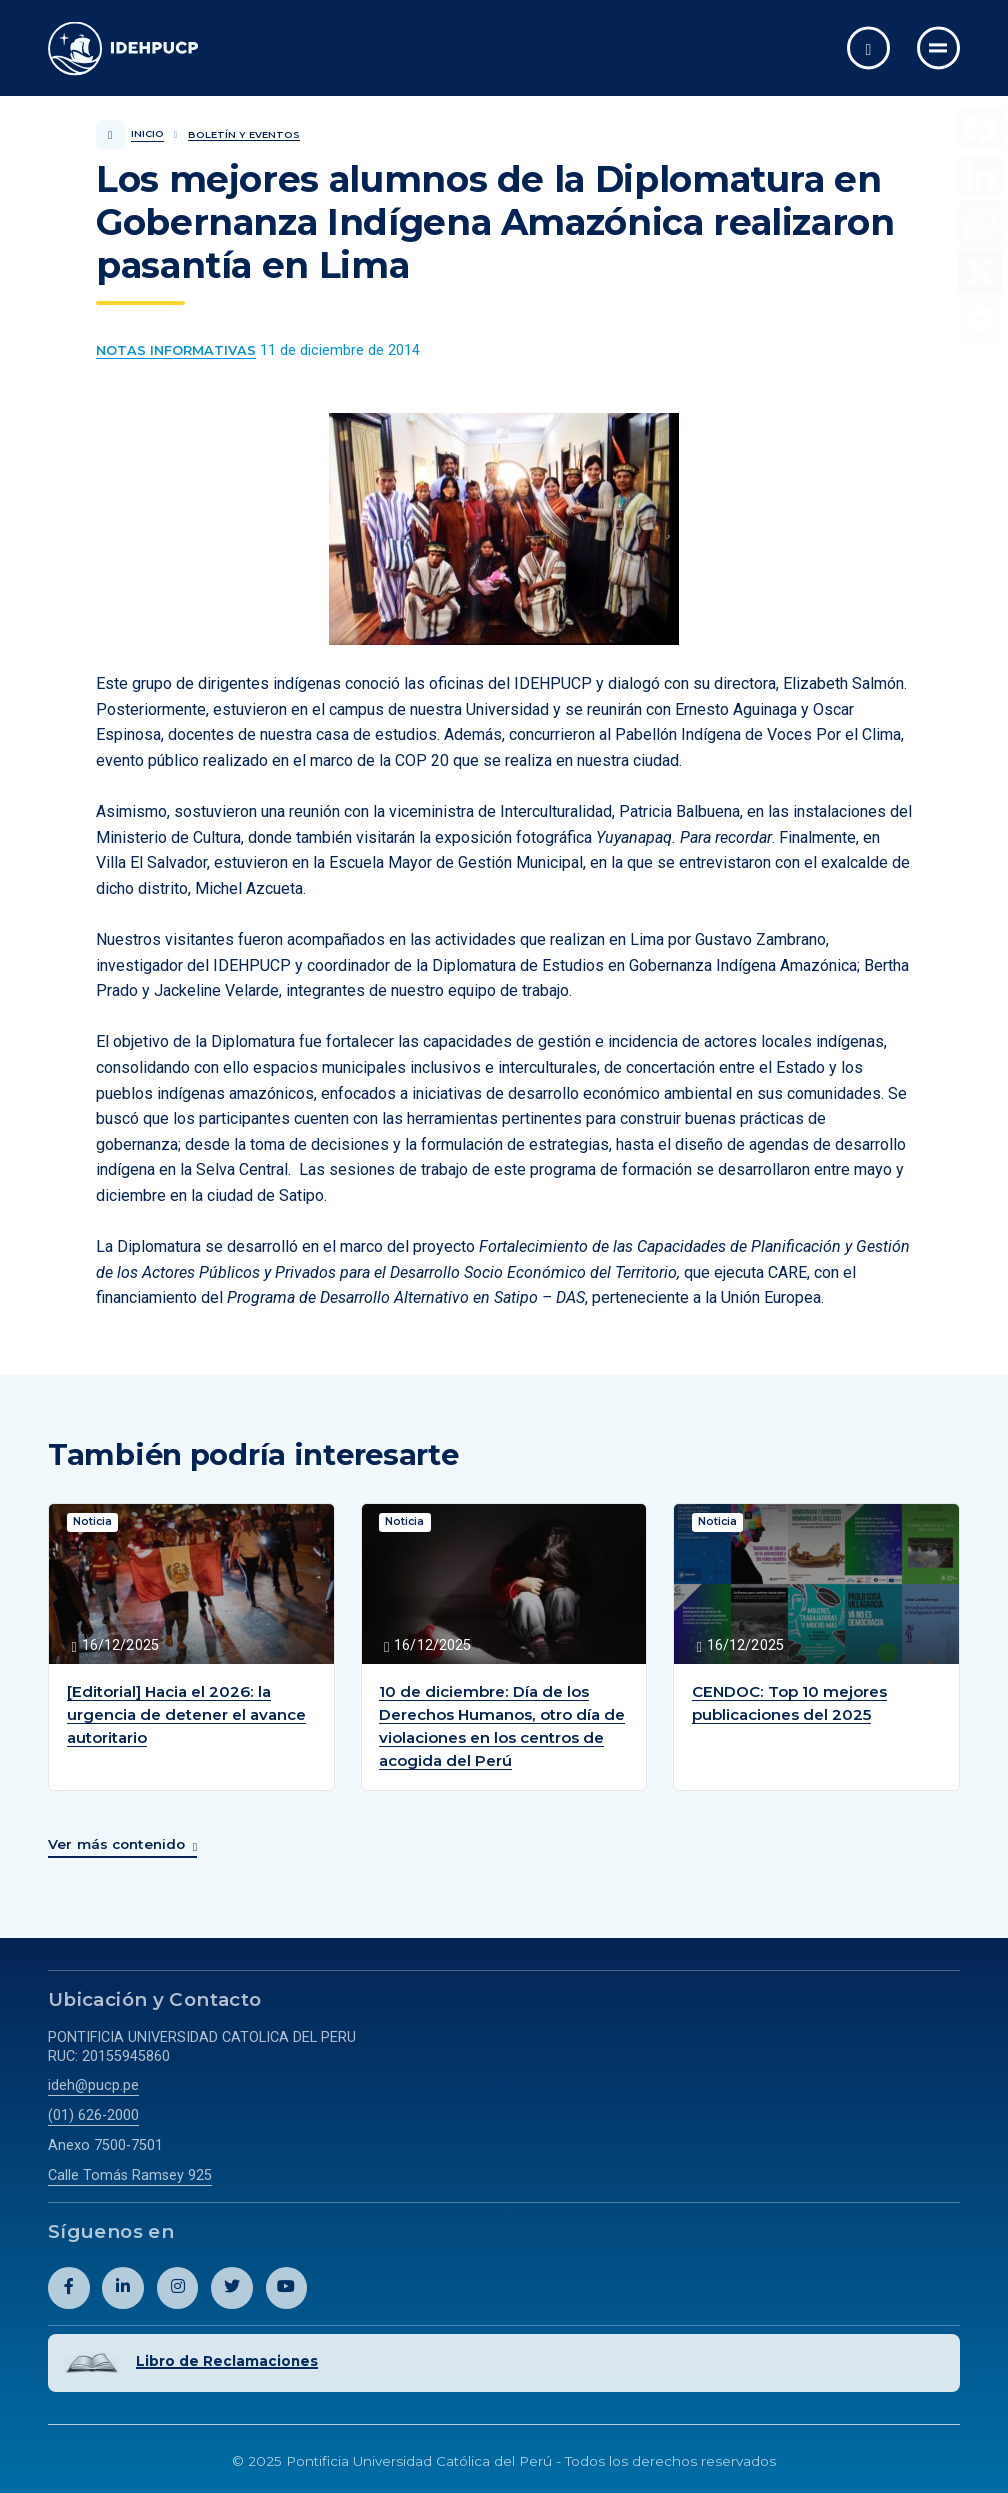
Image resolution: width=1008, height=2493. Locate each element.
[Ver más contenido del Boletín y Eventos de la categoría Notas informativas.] (176, 351)
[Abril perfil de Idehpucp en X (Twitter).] (232, 2286)
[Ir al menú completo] (938, 47)
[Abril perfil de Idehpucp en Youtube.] (287, 2286)
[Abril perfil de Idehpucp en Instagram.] (178, 2286)
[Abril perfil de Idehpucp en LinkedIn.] (123, 2286)
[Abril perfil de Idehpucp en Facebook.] (69, 2286)
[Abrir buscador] (868, 47)
